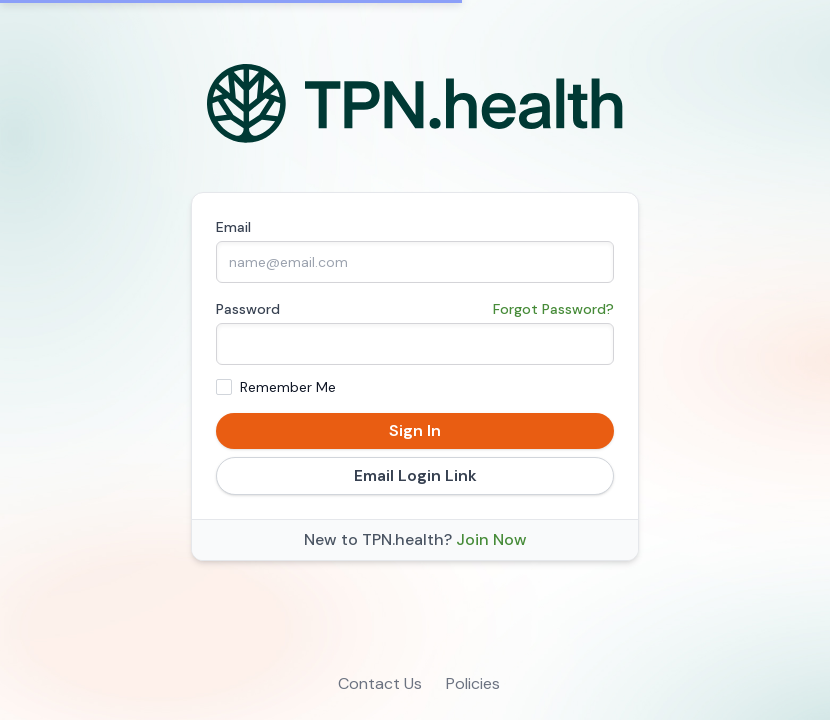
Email (233, 227)
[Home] (415, 104)
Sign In (415, 430)
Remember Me (288, 387)
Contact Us (380, 683)
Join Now (491, 539)
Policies (473, 683)
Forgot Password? (553, 309)
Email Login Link (415, 475)
